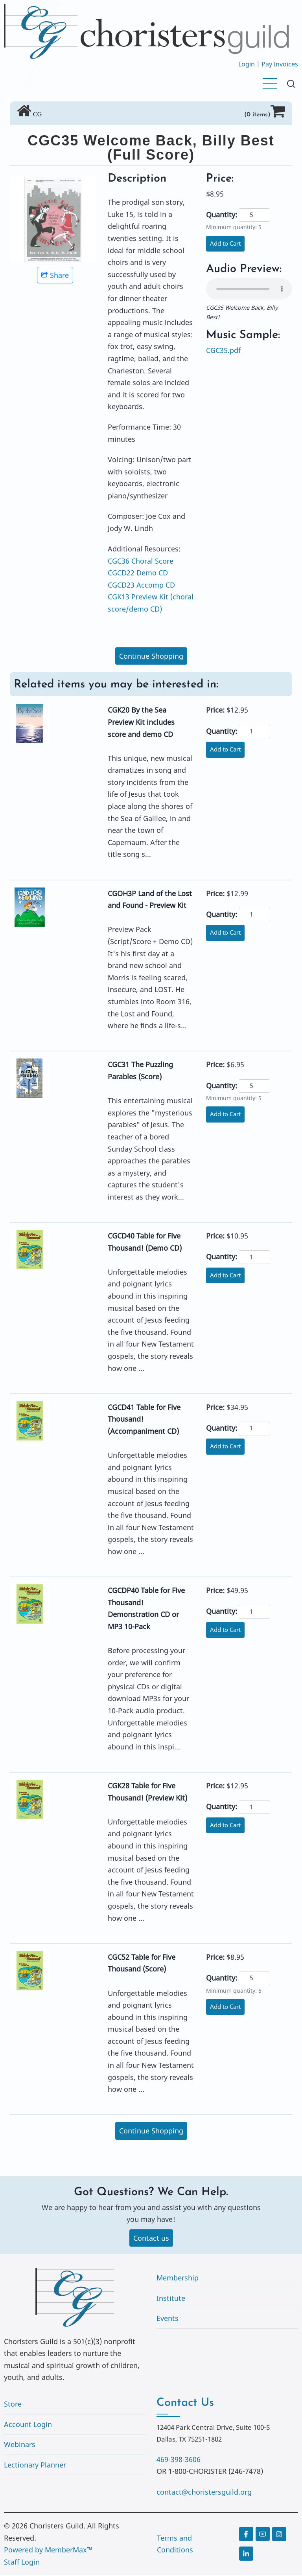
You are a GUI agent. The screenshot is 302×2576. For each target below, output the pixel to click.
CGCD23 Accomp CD (141, 585)
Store (13, 2404)
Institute (171, 2299)
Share (55, 275)
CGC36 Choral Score (140, 561)
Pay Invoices (279, 64)
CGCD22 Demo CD (138, 572)
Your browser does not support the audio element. (249, 289)
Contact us (151, 2238)
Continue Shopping (151, 656)
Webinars (19, 2445)
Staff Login (22, 2562)
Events (168, 2319)
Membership (178, 2278)
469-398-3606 (179, 2460)
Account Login (28, 2425)
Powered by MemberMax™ (48, 2551)
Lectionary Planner (35, 2465)
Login (246, 64)
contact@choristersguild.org (204, 2492)
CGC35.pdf (223, 350)
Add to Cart (227, 243)
